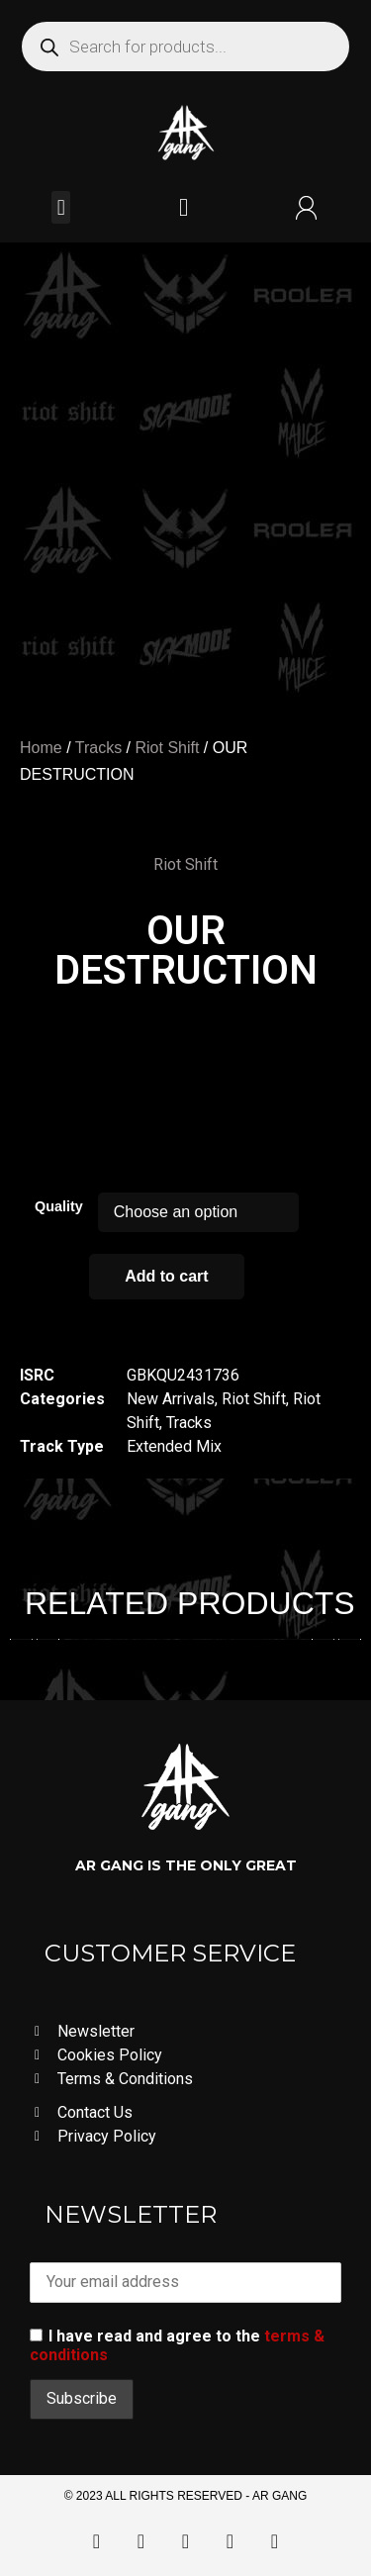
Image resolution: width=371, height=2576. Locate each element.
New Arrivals (171, 1398)
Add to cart (166, 1276)
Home (41, 747)
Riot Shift (167, 747)
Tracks (98, 747)
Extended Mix (174, 1446)
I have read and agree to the (177, 2345)
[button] (60, 207)
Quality (59, 1206)
